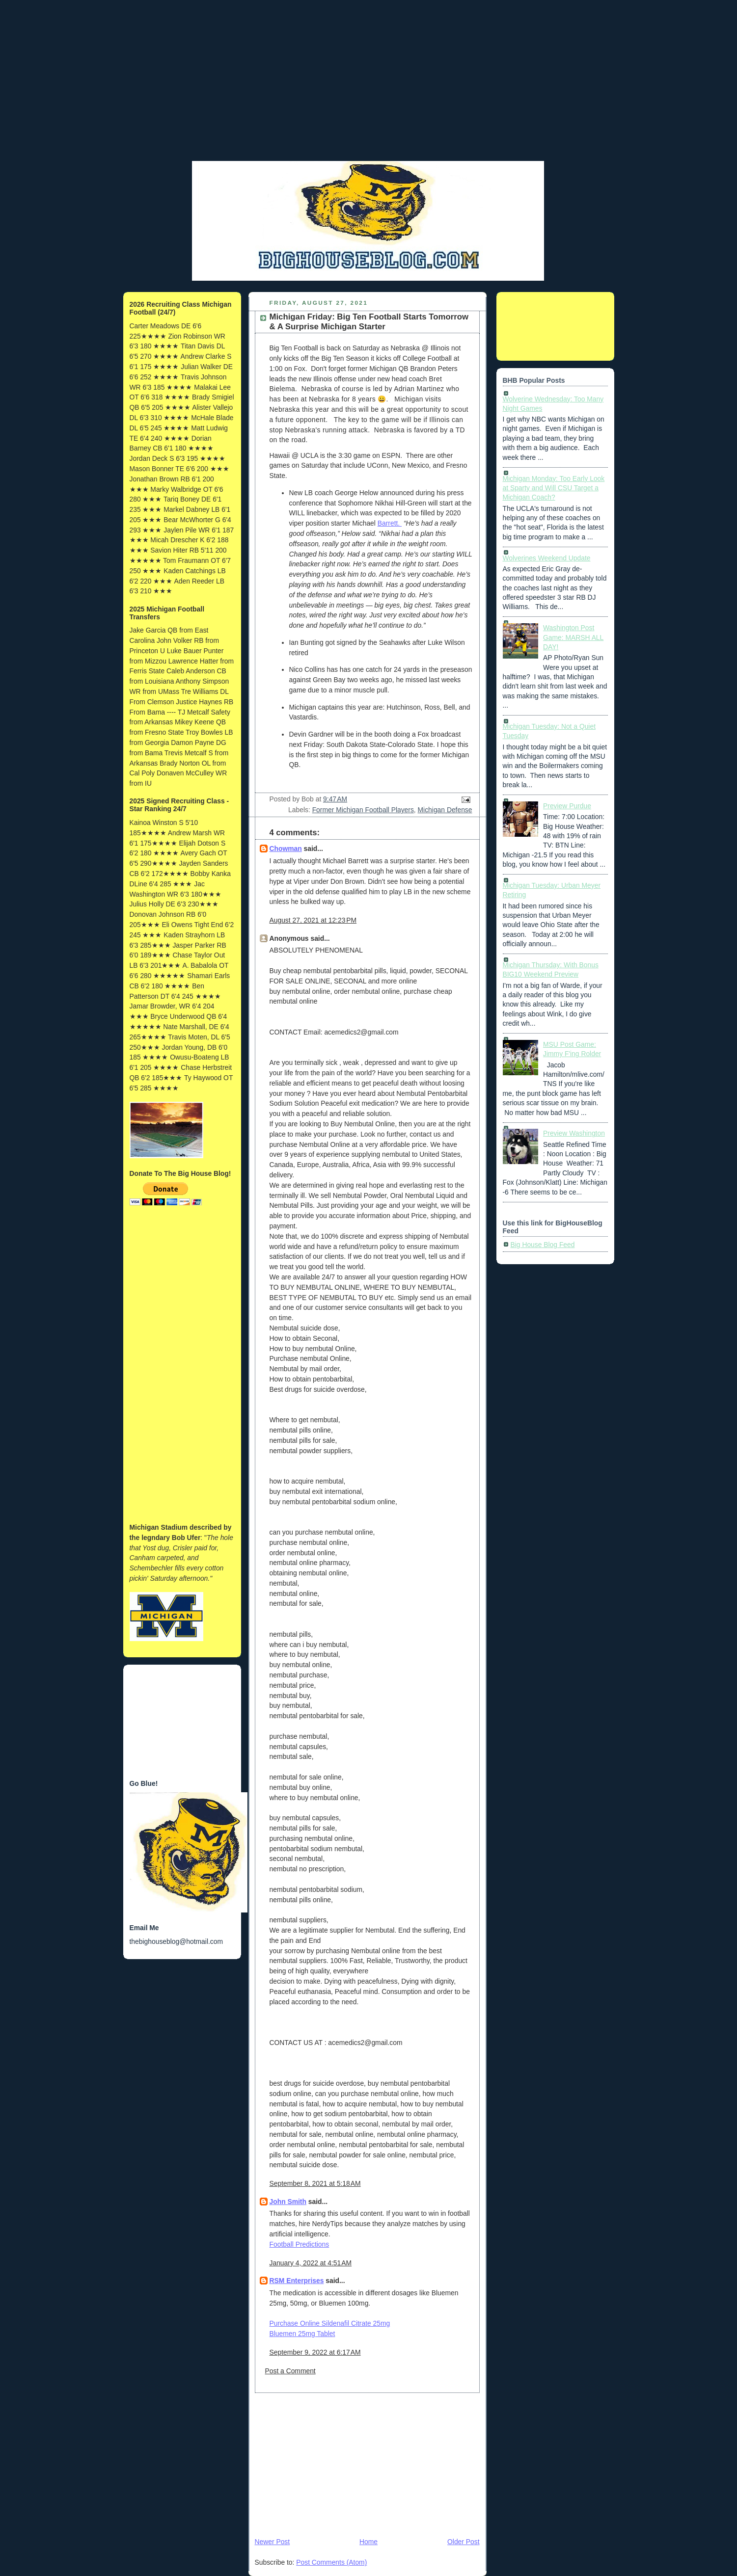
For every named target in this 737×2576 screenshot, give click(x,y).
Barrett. (390, 523)
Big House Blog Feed (543, 1244)
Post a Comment (290, 2371)
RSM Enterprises (297, 2280)
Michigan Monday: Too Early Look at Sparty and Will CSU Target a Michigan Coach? (554, 488)
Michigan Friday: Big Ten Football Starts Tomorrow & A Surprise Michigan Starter (369, 321)
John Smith (288, 2201)
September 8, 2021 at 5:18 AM (315, 2183)
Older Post (463, 2542)
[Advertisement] (368, 90)
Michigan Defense (445, 810)
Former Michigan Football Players (363, 810)
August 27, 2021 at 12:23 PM (313, 920)
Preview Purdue (567, 806)
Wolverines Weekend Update (547, 558)
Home (368, 2542)
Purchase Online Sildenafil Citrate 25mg (330, 2323)
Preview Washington (574, 1133)
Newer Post (272, 2542)
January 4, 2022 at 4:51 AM (311, 2263)
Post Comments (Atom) (331, 2562)
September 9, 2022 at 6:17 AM (315, 2352)
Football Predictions (299, 2244)
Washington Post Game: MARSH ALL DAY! (573, 637)
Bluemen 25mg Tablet (302, 2333)
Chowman (286, 848)
